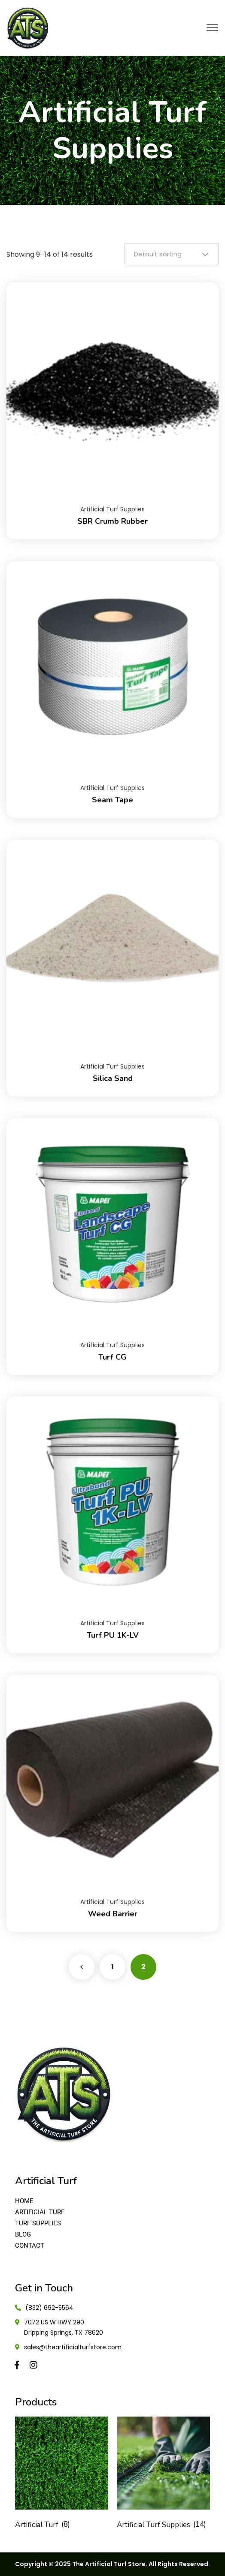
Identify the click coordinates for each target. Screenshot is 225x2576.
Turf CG (112, 1357)
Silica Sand (113, 1078)
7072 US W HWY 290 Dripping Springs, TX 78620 (63, 2327)
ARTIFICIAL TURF (39, 2212)
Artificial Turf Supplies (112, 509)
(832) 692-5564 (49, 2307)
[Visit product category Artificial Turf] (61, 2475)
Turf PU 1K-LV (113, 1635)
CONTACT (29, 2245)
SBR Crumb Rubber (112, 521)
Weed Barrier (112, 1914)
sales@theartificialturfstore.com (73, 2347)
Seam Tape (112, 800)
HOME (24, 2201)
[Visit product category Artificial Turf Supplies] (163, 2475)
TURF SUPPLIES (38, 2223)
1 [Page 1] (112, 1967)
